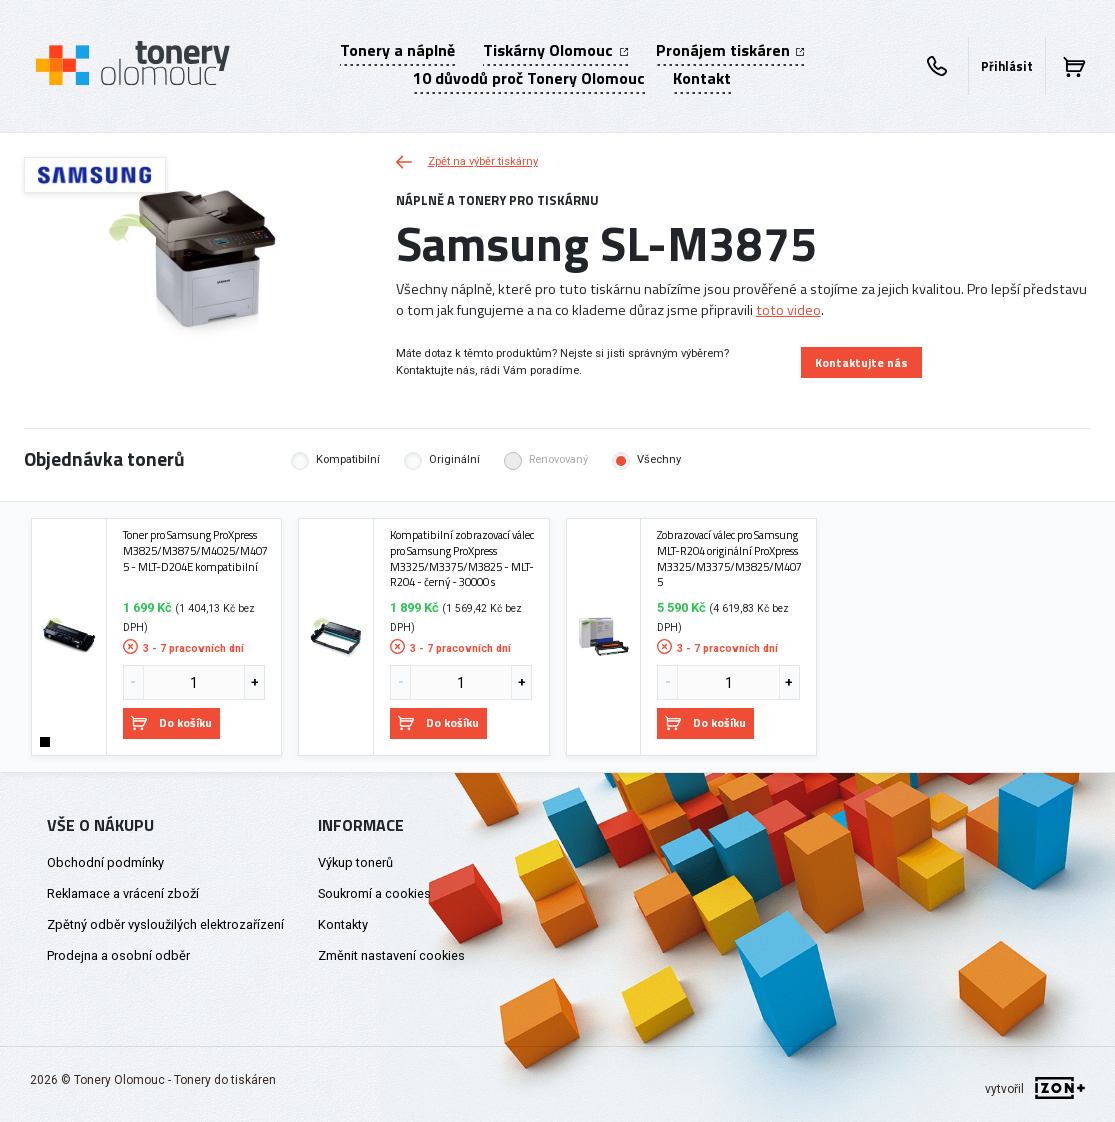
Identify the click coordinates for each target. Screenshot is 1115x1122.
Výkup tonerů (355, 862)
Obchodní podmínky (105, 862)
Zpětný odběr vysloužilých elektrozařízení (165, 924)
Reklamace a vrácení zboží (123, 893)
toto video (788, 310)
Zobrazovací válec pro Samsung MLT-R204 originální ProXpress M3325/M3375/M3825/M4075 (729, 558)
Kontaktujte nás (861, 362)
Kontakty (343, 924)
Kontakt (702, 78)
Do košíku (171, 722)
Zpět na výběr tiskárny (467, 161)
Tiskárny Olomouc (555, 50)
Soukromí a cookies (374, 893)
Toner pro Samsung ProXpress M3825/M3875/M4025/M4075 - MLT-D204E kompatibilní (195, 550)
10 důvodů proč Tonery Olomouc (529, 78)
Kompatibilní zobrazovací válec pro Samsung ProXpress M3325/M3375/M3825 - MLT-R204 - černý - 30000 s (462, 558)
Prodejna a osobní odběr (118, 955)
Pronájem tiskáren (730, 50)
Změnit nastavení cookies (391, 955)
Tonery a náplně (397, 50)
